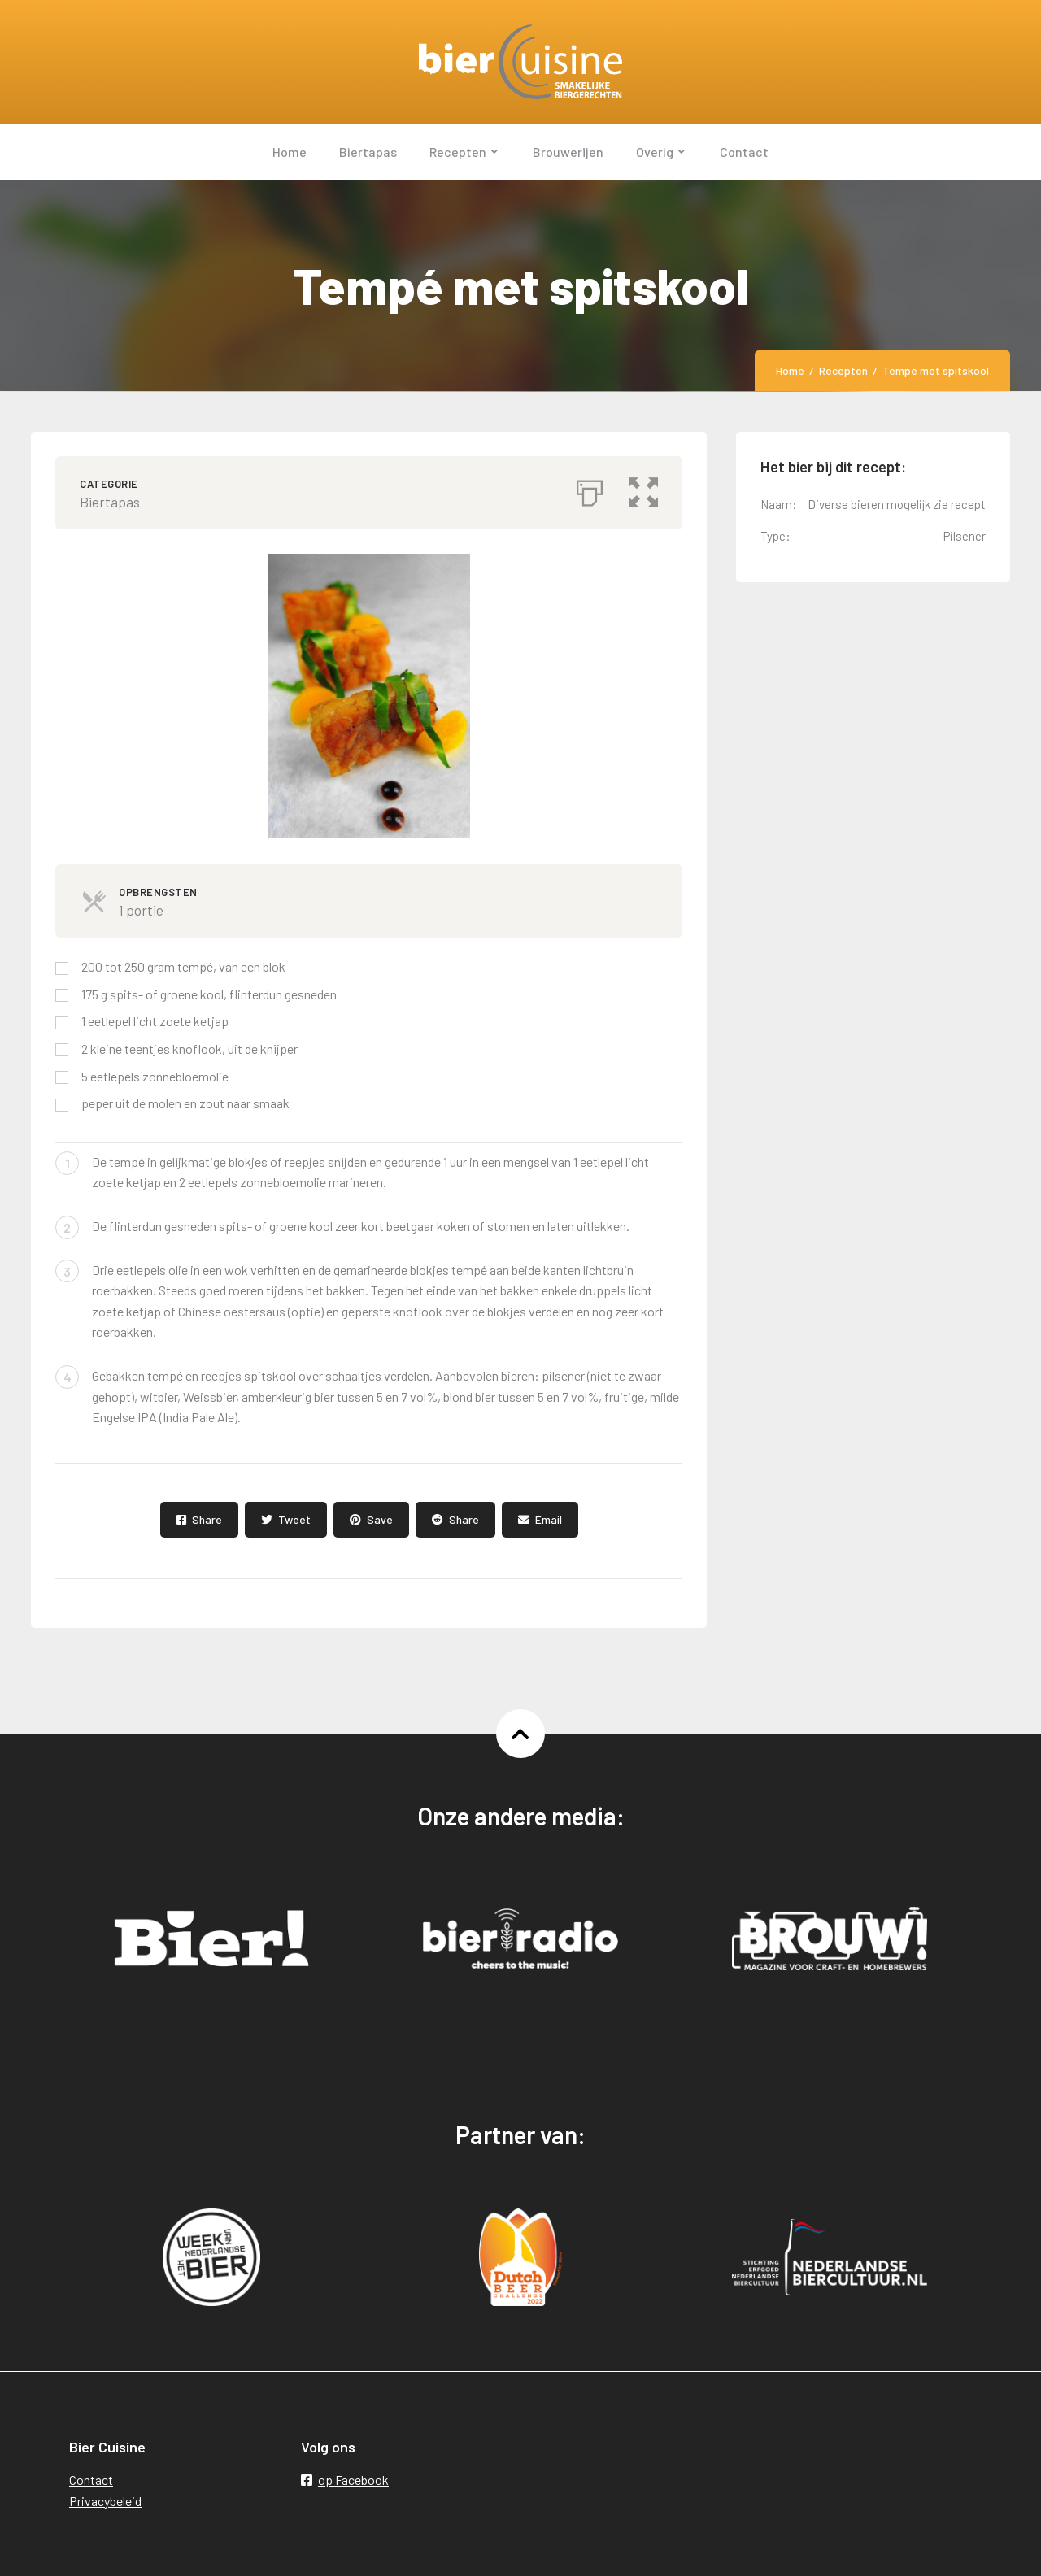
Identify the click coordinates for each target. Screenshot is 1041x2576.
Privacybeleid (105, 2501)
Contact (91, 2479)
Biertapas (110, 502)
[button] (643, 489)
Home (790, 370)
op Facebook (345, 2479)
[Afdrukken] (590, 489)
